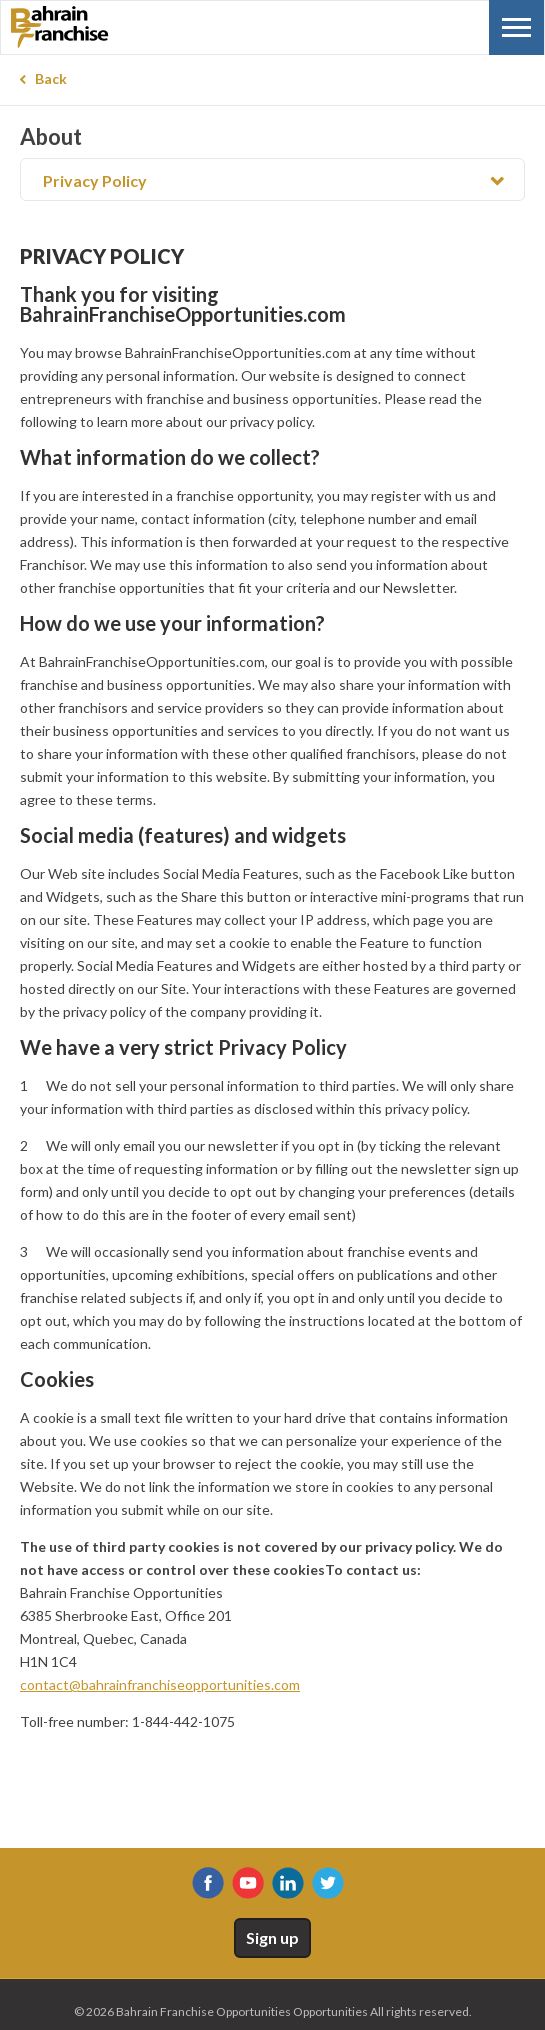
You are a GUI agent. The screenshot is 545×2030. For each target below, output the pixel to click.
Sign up (272, 1937)
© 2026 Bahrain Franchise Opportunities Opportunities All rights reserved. (273, 2011)
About (51, 138)
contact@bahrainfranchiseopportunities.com (160, 1684)
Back (51, 78)
